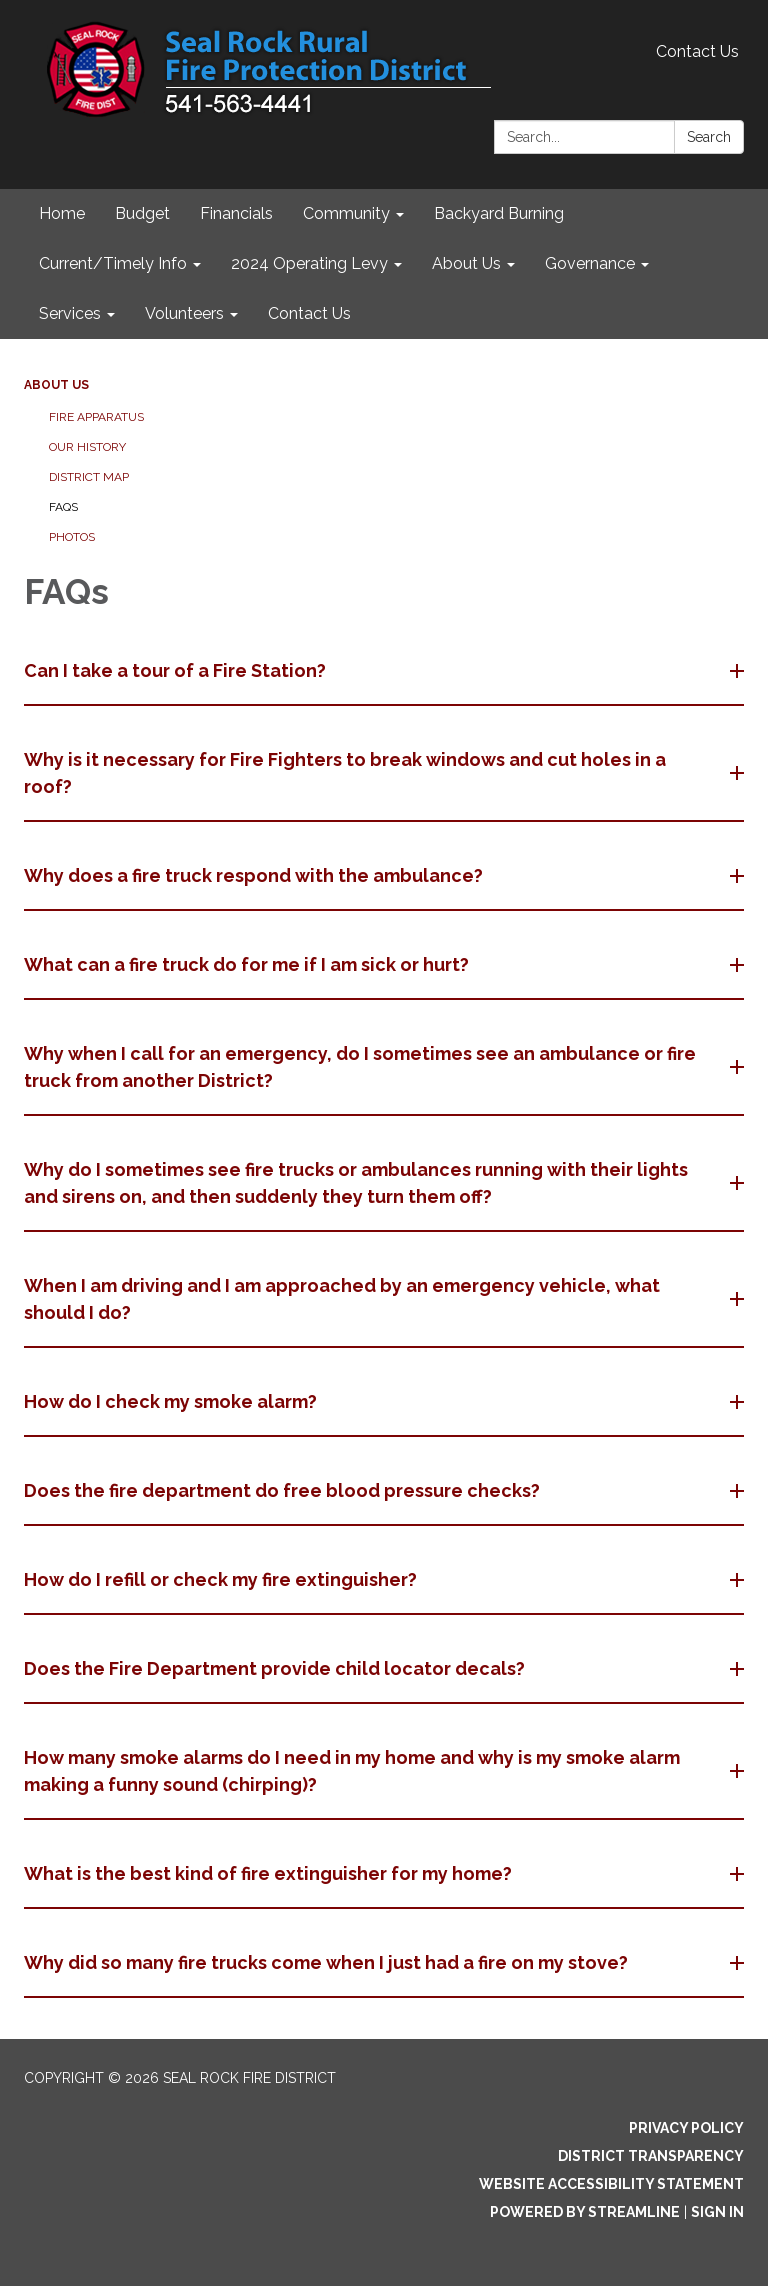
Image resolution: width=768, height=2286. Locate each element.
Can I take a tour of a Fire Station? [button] (177, 670)
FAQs (63, 507)
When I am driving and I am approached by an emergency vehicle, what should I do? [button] (342, 1299)
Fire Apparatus (96, 417)
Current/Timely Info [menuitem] (113, 263)
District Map (89, 477)
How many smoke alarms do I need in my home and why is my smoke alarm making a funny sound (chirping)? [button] (352, 1771)
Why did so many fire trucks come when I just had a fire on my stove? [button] (328, 1962)
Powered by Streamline (585, 2212)
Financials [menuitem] (236, 213)
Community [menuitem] (346, 213)
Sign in (717, 2212)
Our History (87, 447)
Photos (72, 537)
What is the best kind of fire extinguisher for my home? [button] (270, 1873)
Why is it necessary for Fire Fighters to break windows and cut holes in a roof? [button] (345, 773)
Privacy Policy (686, 2128)
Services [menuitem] (70, 313)
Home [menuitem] (62, 213)
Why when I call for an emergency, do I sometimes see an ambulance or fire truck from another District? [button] (360, 1067)
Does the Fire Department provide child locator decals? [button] (276, 1668)
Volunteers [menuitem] (184, 313)
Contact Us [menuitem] (309, 313)
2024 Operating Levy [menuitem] (309, 263)
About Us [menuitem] (466, 263)
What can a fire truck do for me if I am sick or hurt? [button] (248, 964)
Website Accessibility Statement (611, 2184)
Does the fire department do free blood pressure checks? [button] (284, 1490)
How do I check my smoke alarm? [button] (172, 1401)
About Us (56, 385)
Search (709, 137)
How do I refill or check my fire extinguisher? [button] (222, 1579)
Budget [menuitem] (142, 213)
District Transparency (651, 2156)
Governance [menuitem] (590, 263)
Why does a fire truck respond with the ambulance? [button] (255, 875)
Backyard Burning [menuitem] (499, 213)
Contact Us (697, 51)
